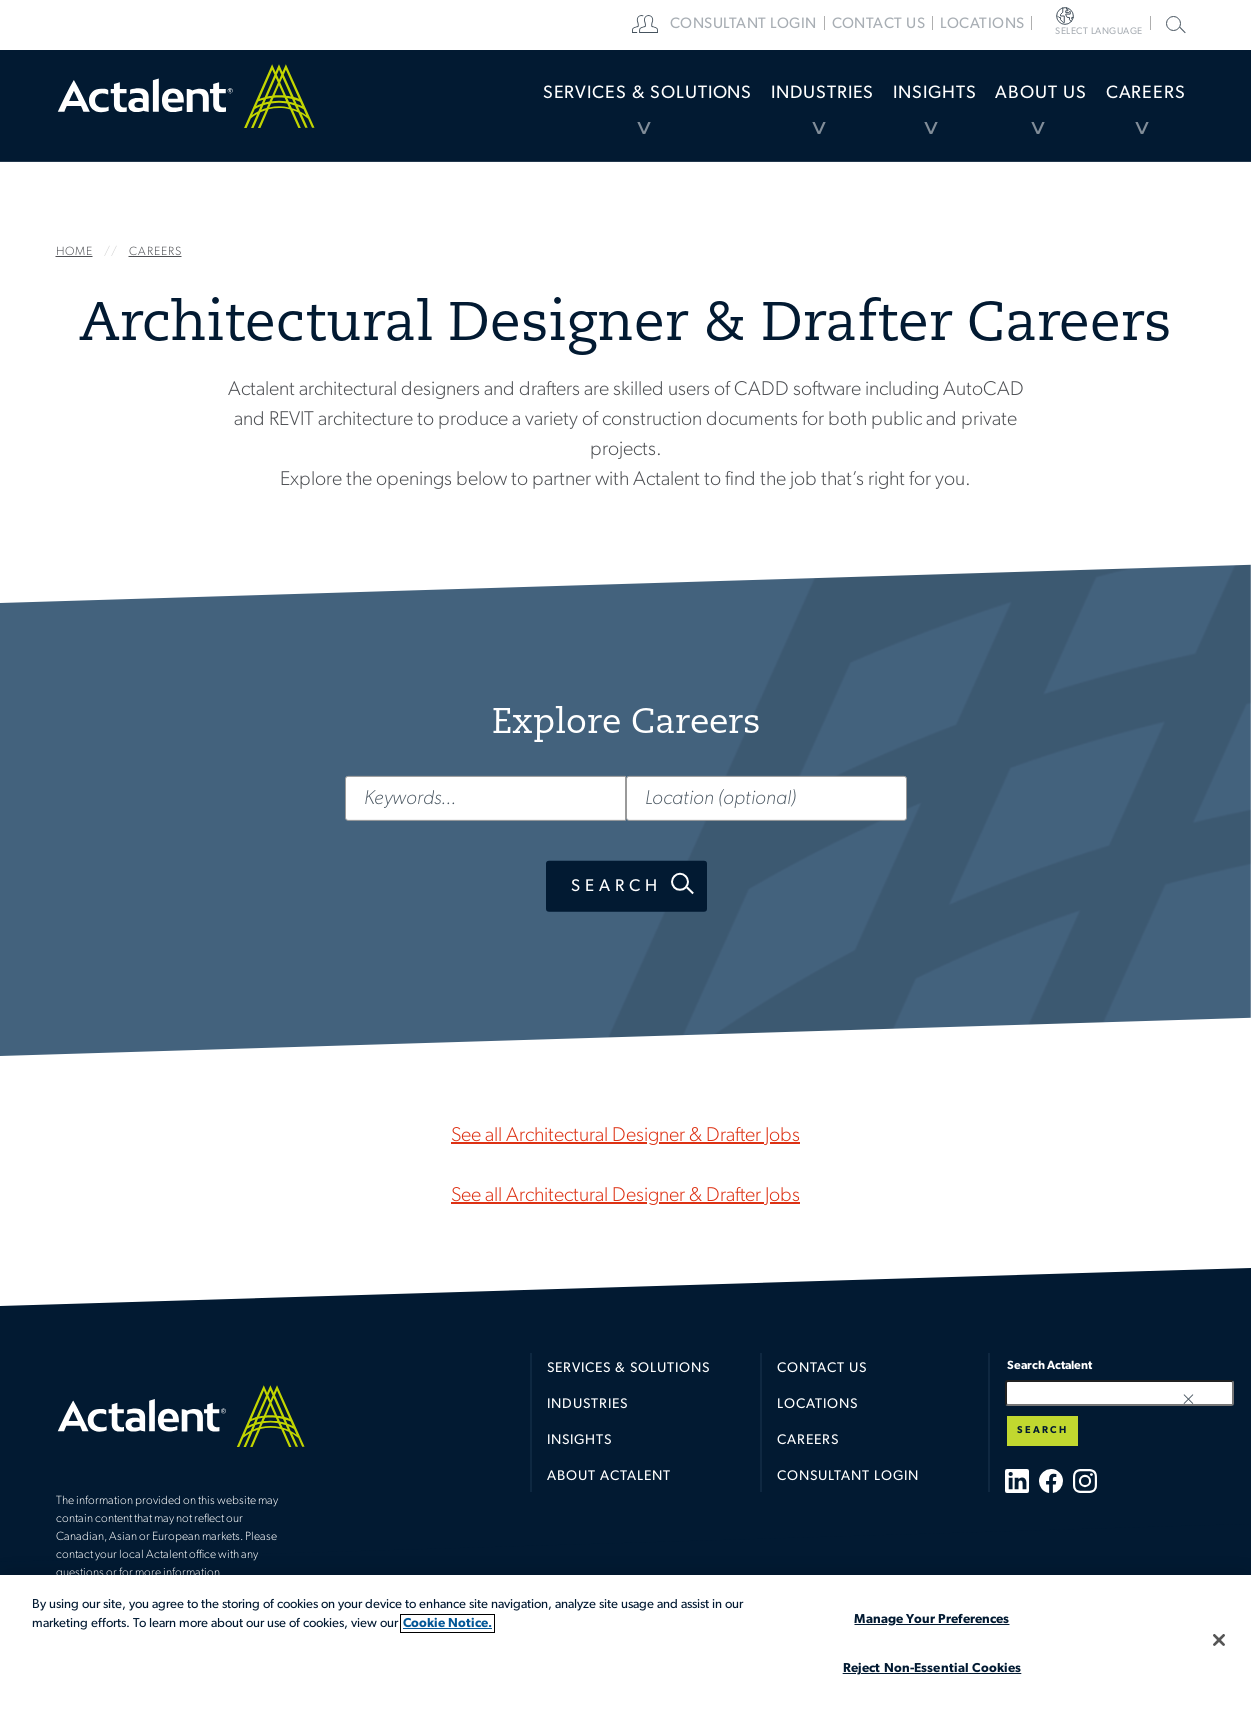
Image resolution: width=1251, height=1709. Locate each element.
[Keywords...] (484, 797)
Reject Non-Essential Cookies (932, 1668)
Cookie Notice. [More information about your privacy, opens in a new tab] (447, 1623)
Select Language (1125, 25)
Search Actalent (1173, 23)
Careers (1132, 114)
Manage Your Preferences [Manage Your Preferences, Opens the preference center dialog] (931, 1619)
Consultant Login (809, 25)
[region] (625, 1642)
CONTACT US (942, 25)
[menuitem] (506, 115)
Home (186, 115)
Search (615, 885)
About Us (998, 114)
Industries (719, 114)
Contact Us (822, 1382)
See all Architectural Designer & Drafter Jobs (625, 1136)
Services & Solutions (506, 114)
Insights (862, 114)
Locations (1048, 25)
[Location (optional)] (766, 797)
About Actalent (609, 1490)
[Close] (1219, 1640)
